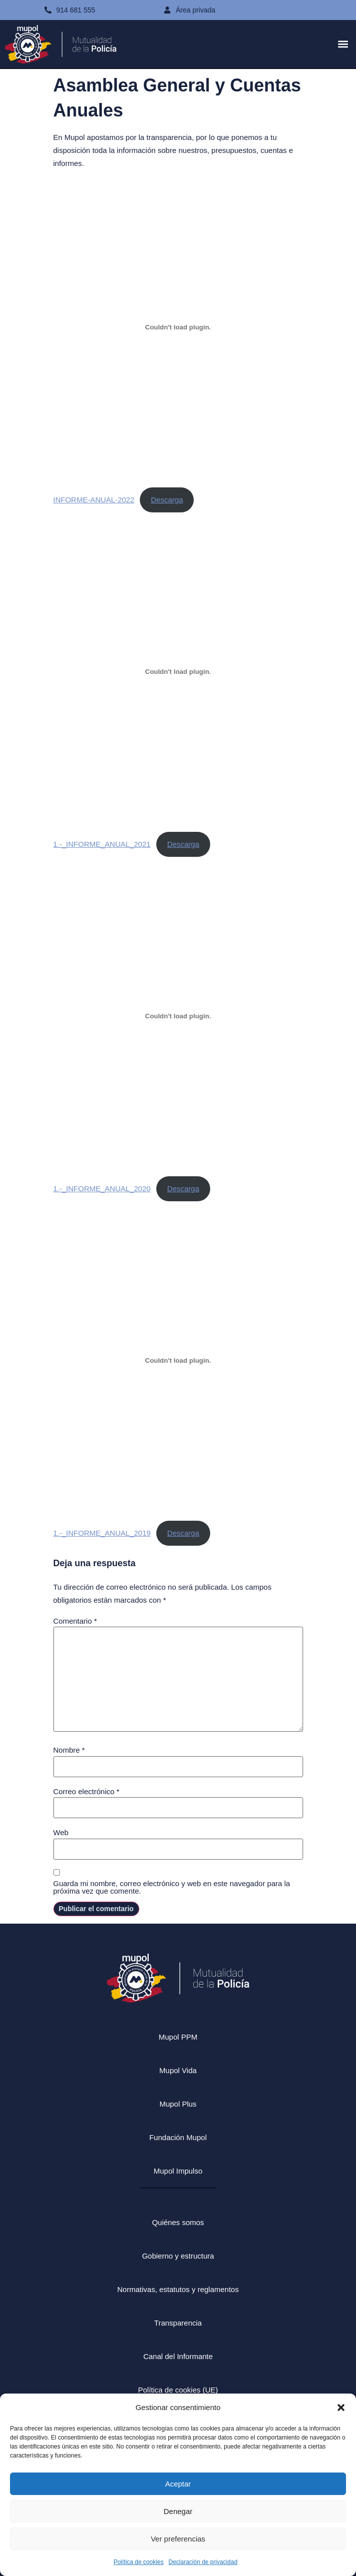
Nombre (69, 1750)
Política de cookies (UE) (178, 2390)
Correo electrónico (86, 1791)
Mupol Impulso (178, 2171)
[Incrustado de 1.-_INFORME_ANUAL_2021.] (178, 671)
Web (61, 1832)
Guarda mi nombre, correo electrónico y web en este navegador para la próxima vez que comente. (171, 1887)
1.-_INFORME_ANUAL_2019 (102, 1533)
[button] (341, 2408)
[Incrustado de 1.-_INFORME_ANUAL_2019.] (178, 1360)
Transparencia (178, 2323)
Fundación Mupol (178, 2137)
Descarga (167, 499)
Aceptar (178, 2484)
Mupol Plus (177, 2104)
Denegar (178, 2511)
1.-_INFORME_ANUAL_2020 (102, 1188)
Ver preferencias (178, 2539)
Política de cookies (138, 2562)
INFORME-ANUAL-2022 (94, 499)
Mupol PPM (178, 2037)
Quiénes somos (178, 2222)
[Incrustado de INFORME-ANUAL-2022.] (178, 327)
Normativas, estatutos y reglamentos (178, 2289)
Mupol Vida (178, 2070)
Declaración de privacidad (202, 2562)
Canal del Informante (178, 2356)
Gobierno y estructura (178, 2256)
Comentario (75, 1621)
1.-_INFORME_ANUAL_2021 (102, 844)
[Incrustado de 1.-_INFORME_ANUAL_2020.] (178, 1016)
